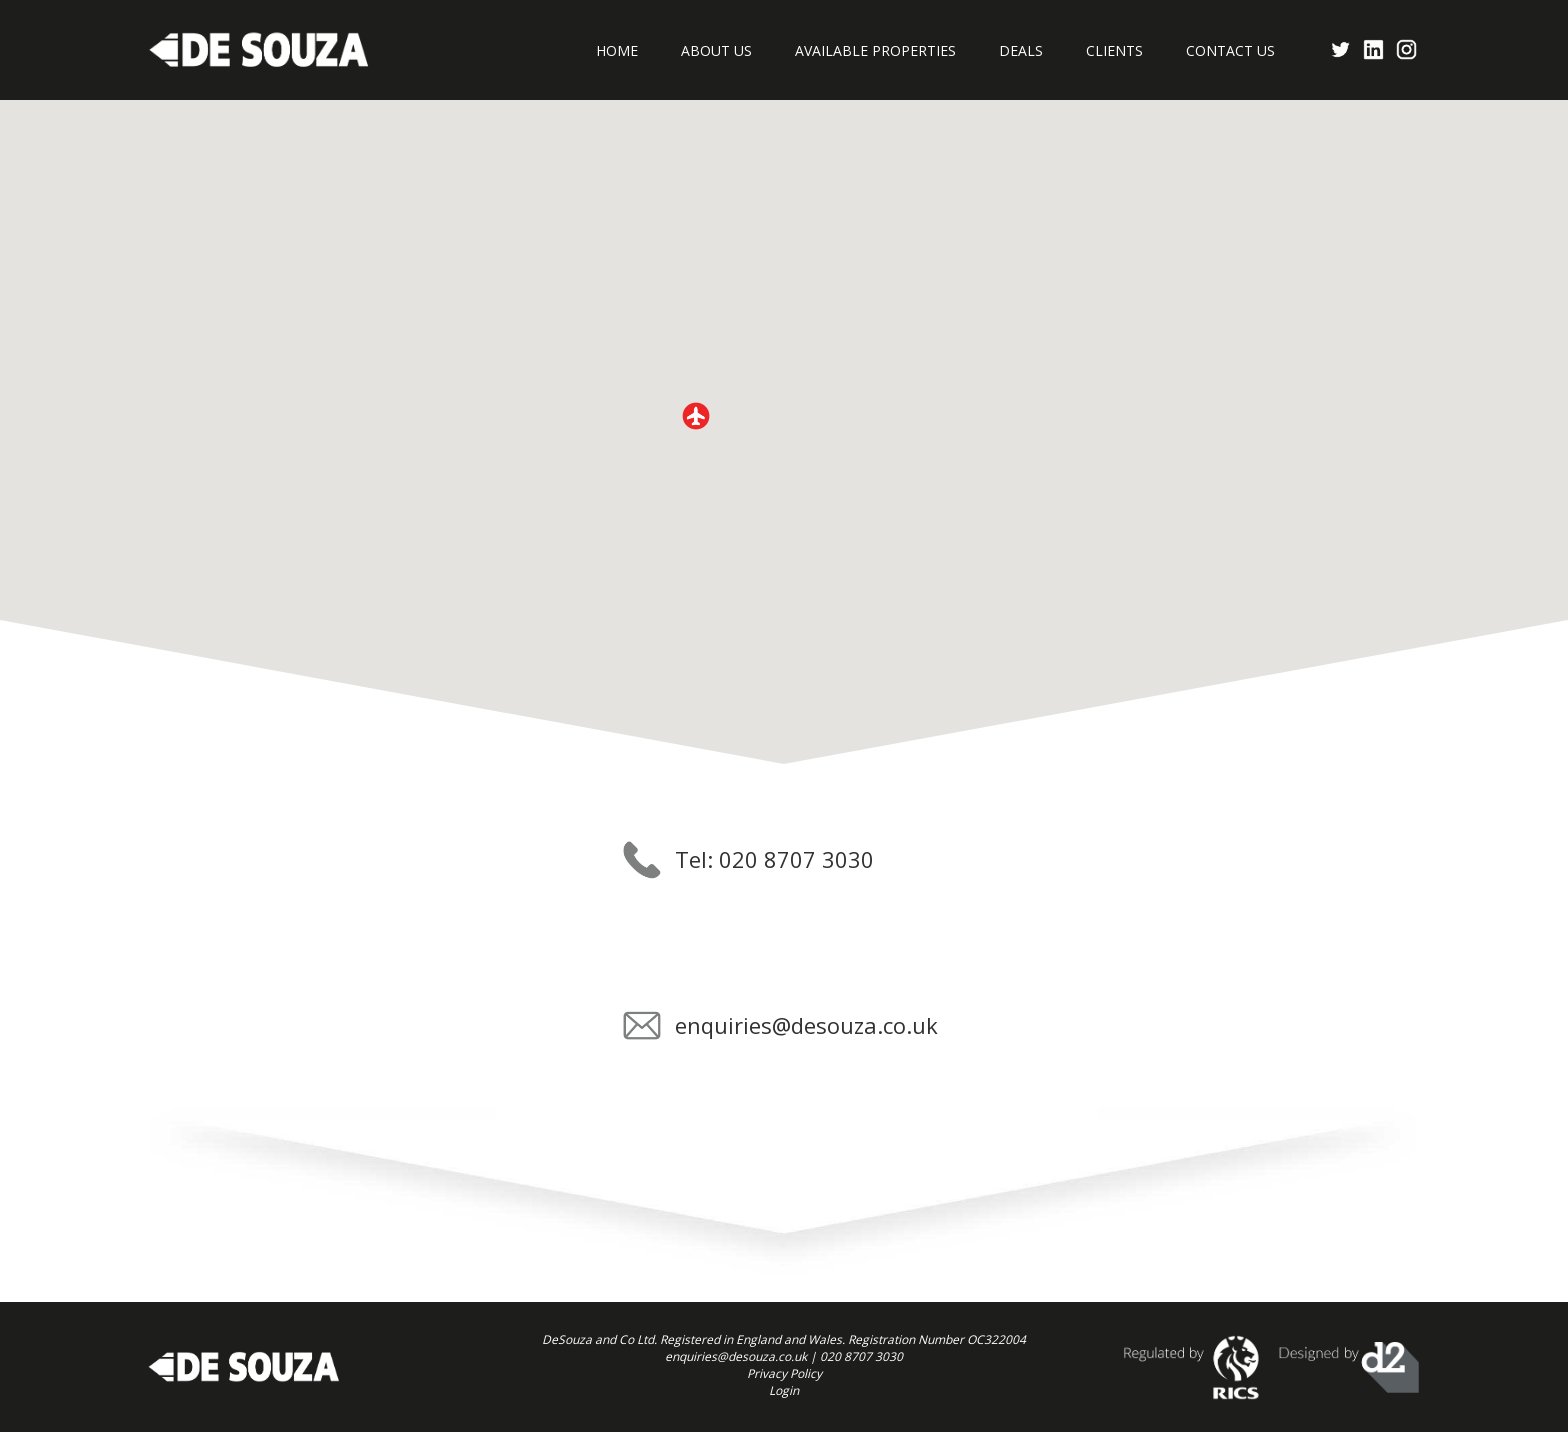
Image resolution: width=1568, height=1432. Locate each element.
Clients (1114, 50)
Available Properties (875, 50)
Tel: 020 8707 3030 (774, 859)
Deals (1021, 50)
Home (617, 50)
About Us (716, 50)
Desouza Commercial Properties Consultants (259, 50)
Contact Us (1230, 50)
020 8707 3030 (861, 1356)
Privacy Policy (784, 1373)
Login (784, 1390)
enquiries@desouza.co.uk (806, 1025)
